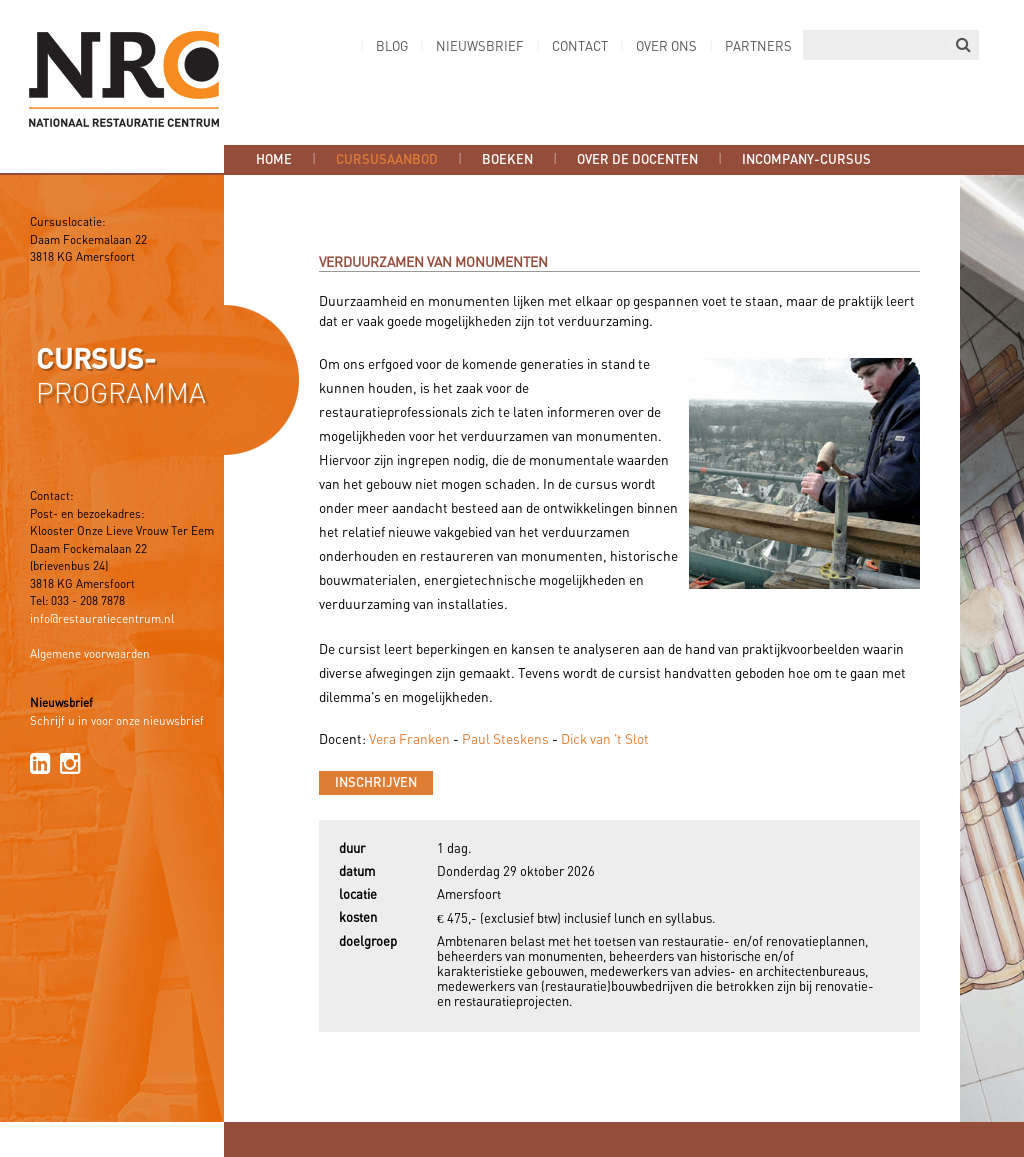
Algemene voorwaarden (90, 655)
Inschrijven (376, 783)
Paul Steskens (505, 740)
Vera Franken (409, 740)
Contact (580, 47)
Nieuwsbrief (480, 47)
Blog (392, 47)
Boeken (507, 160)
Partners (758, 47)
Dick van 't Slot (605, 740)
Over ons (666, 47)
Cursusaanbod (387, 160)
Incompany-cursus (806, 160)
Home (274, 160)
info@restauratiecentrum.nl (102, 620)
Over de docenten (637, 160)
